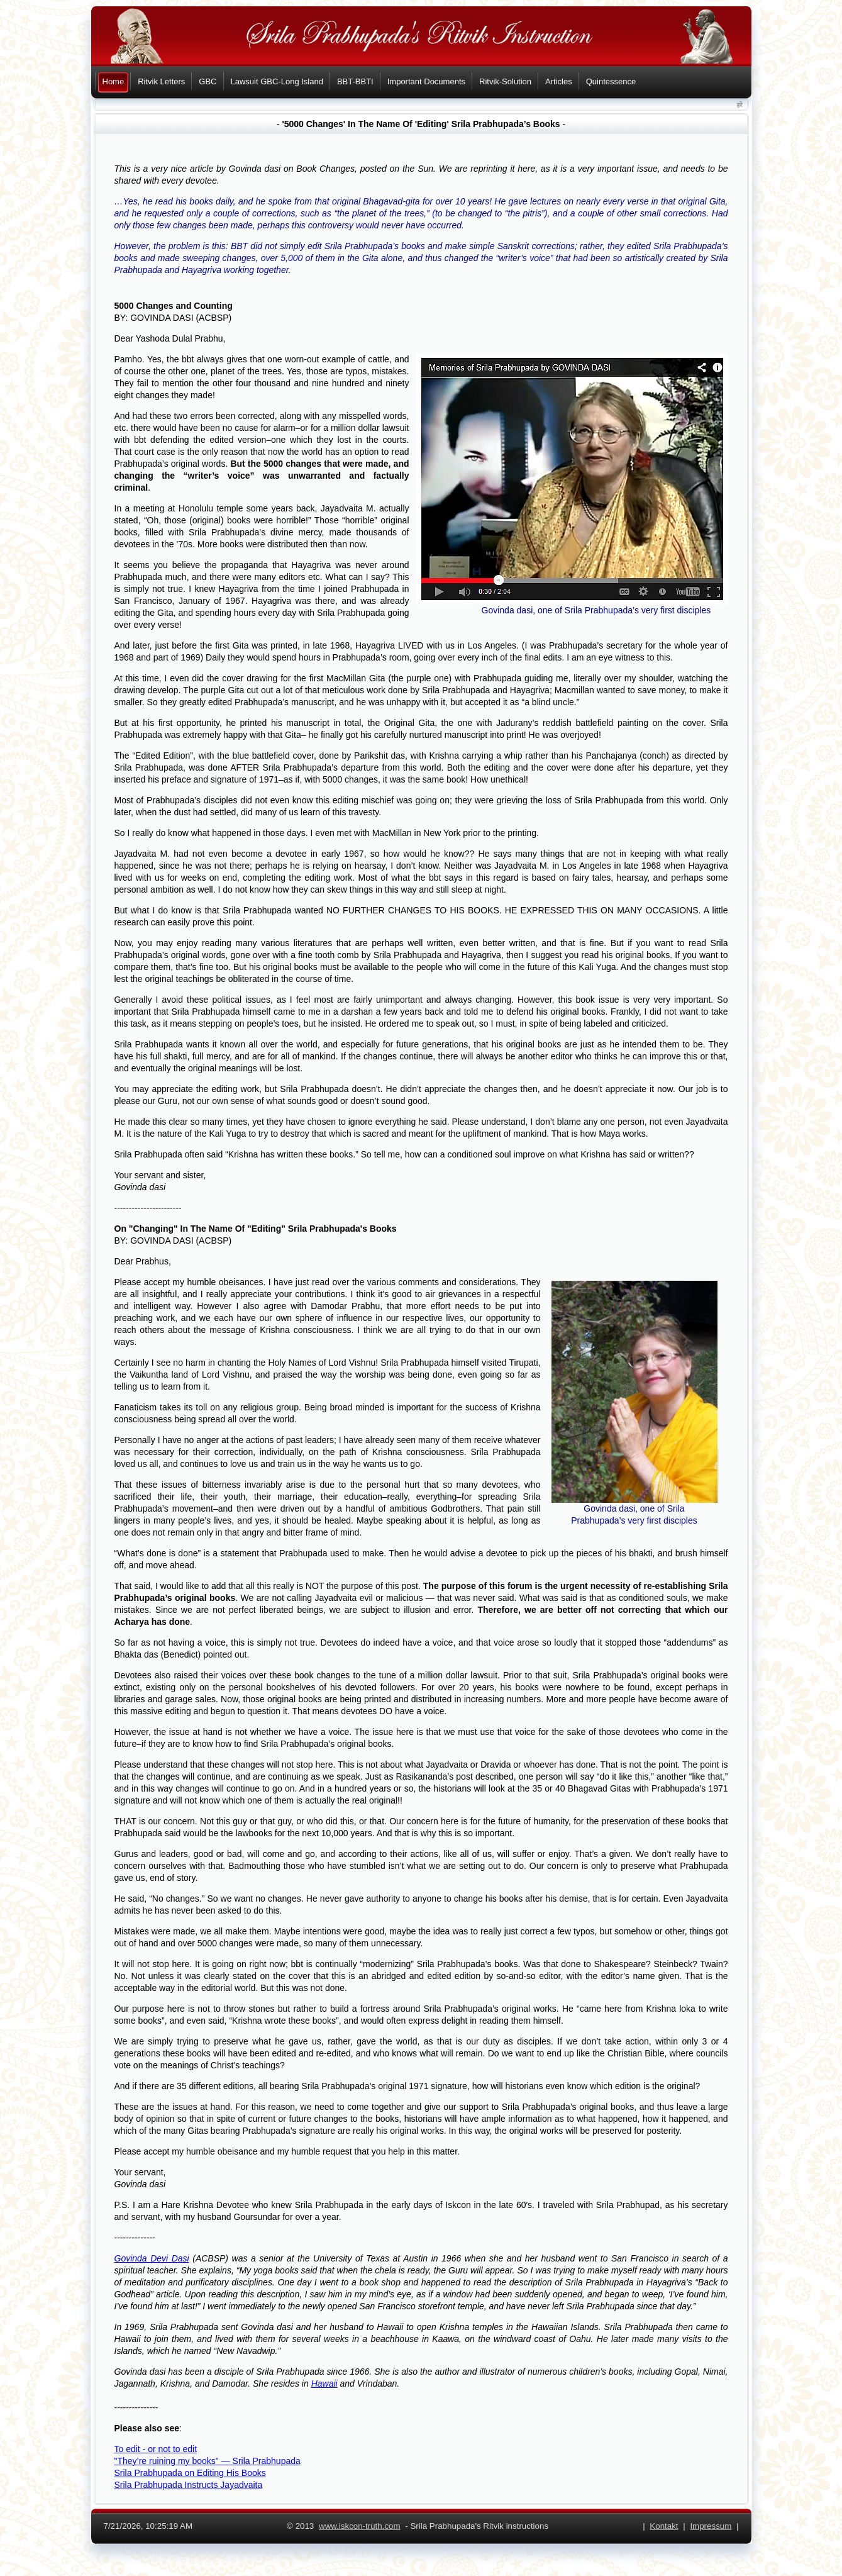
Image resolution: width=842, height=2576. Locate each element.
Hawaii (324, 2383)
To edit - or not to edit (155, 2449)
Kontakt (664, 2526)
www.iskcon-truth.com (360, 2526)
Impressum (710, 2526)
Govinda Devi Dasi (151, 2258)
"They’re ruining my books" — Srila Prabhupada (207, 2461)
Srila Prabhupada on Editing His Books (190, 2473)
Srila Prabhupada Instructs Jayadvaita (188, 2485)
